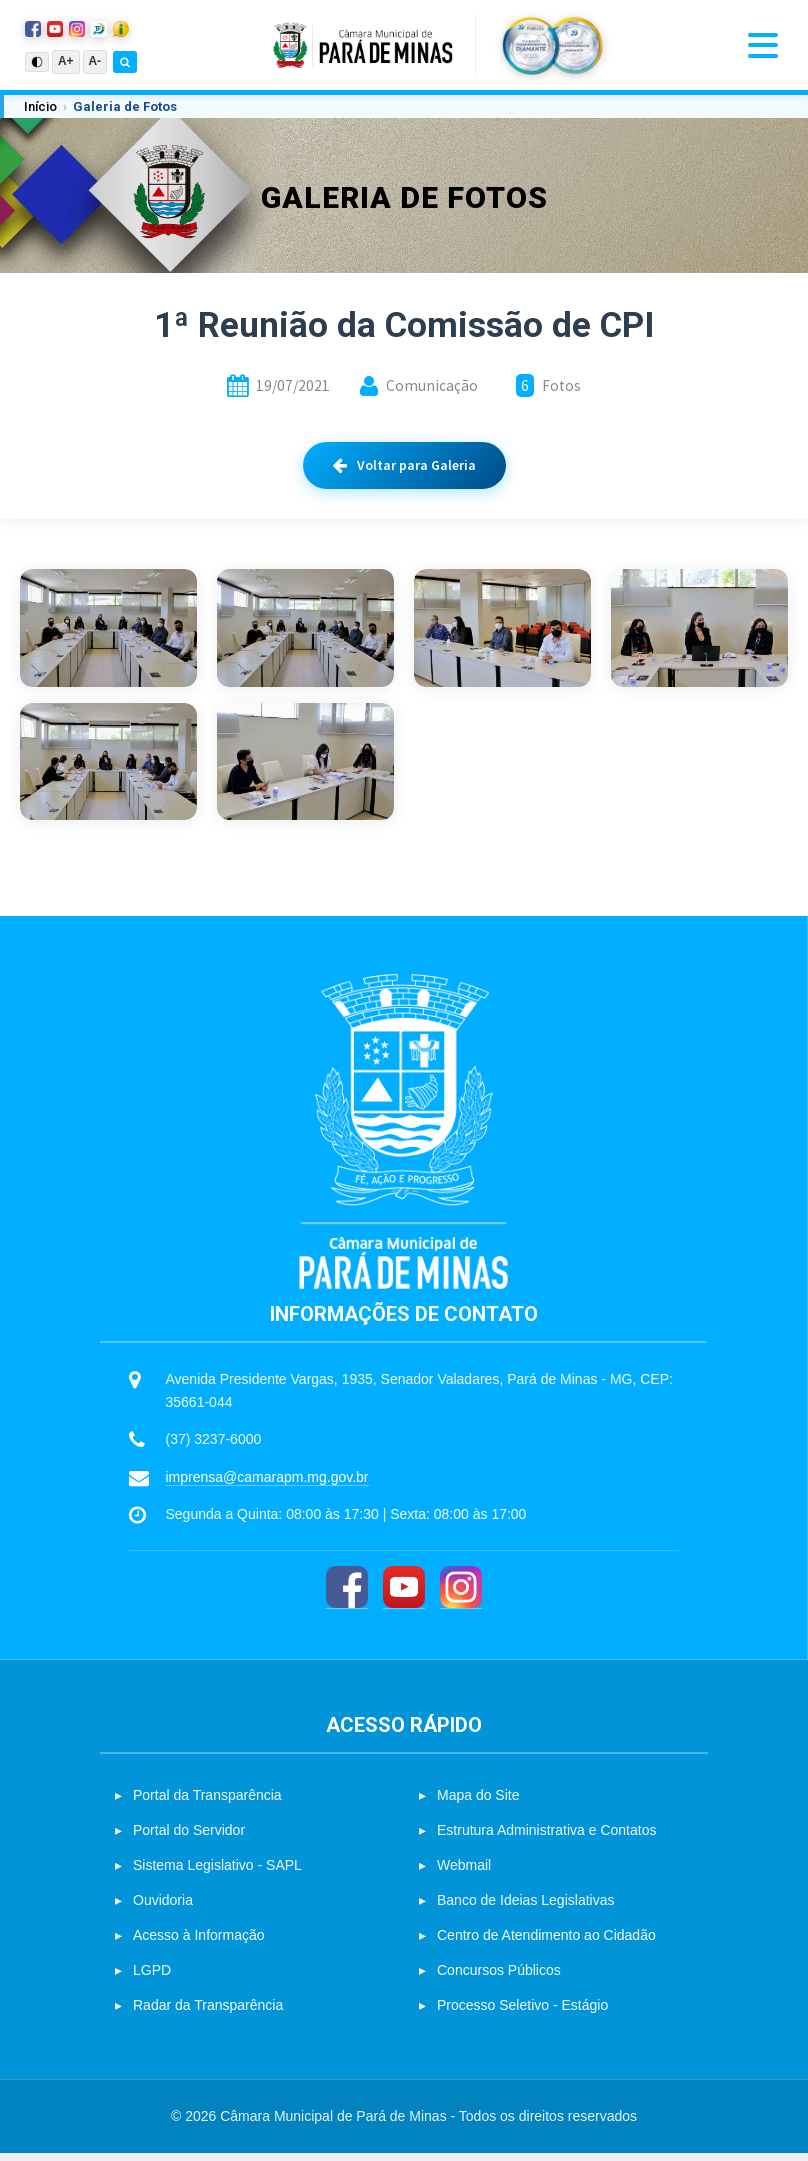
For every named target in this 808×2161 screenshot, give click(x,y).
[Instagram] (461, 1595)
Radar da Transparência (208, 2013)
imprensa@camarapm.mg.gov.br (267, 1485)
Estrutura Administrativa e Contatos (546, 1838)
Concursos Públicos (499, 1978)
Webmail (464, 1873)
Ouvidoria (163, 1908)
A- (95, 61)
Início (40, 106)
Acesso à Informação (199, 1943)
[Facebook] (347, 1595)
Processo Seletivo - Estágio (522, 2013)
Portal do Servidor (189, 1838)
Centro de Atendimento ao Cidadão (546, 1943)
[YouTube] (404, 1595)
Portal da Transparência (207, 1803)
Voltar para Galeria (404, 465)
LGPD (152, 1978)
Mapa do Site (478, 1803)
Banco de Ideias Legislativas (525, 1908)
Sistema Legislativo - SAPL (217, 1873)
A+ (66, 61)
